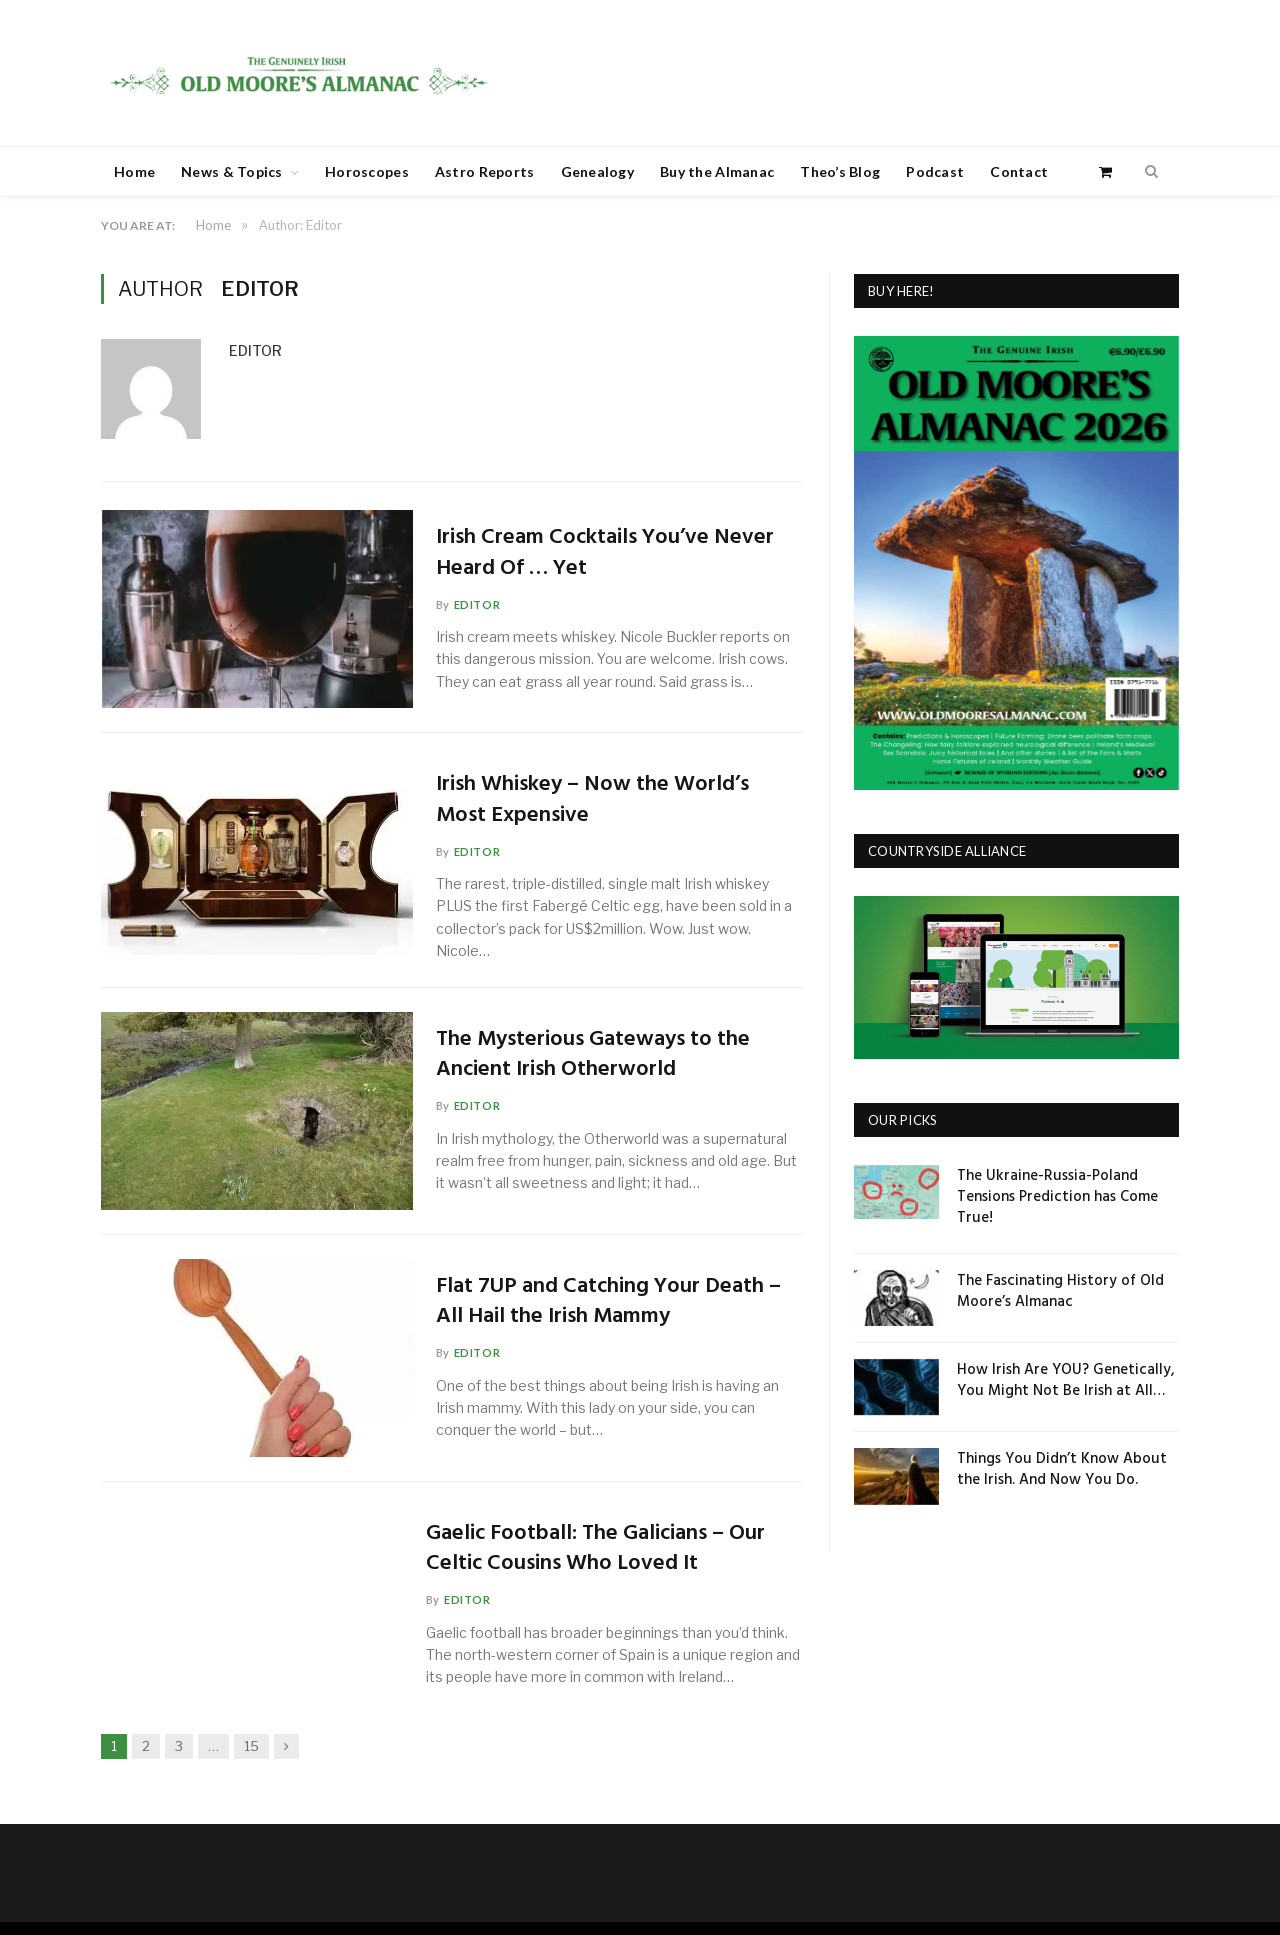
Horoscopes (367, 171)
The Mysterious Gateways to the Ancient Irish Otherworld (595, 1056)
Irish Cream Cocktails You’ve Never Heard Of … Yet (607, 554)
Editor (255, 350)
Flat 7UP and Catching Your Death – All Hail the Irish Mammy (610, 1303)
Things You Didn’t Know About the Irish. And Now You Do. (1062, 1470)
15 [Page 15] (251, 1746)
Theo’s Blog (840, 171)
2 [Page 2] (146, 1746)
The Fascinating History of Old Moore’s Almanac (1060, 1292)
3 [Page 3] (179, 1746)
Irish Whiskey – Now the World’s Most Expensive (594, 801)
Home (134, 171)
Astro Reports (485, 171)
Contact (1019, 171)
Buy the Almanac (717, 171)
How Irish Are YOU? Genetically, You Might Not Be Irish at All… (1066, 1381)
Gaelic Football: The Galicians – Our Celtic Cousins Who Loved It (595, 1550)
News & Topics (232, 171)
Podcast (935, 171)
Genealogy (598, 171)
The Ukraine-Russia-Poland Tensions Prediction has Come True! (1057, 1197)
